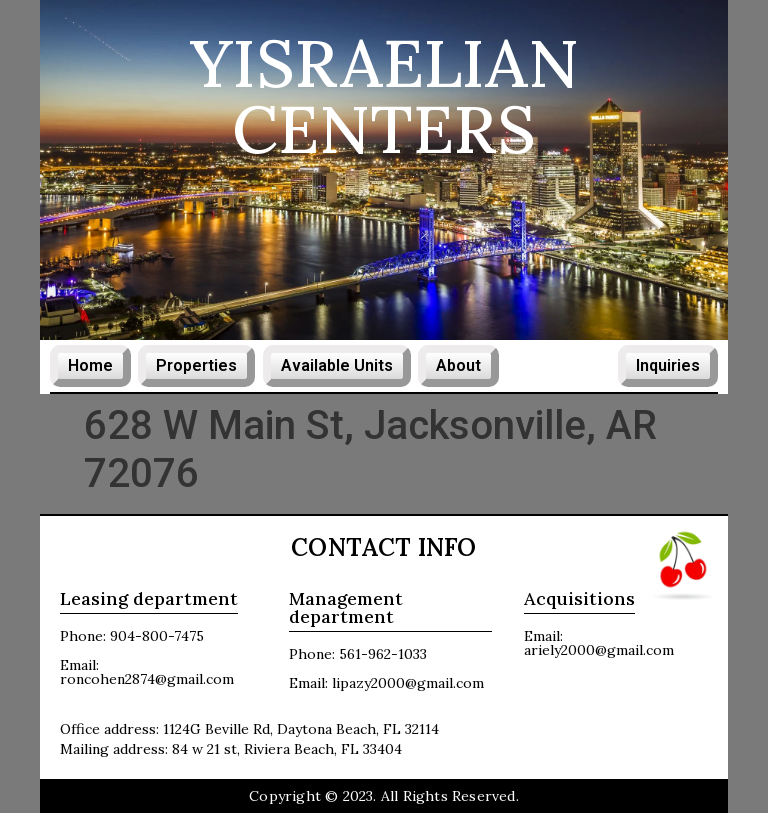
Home (90, 365)
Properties (197, 365)
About (458, 365)
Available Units (336, 365)
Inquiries (668, 365)
